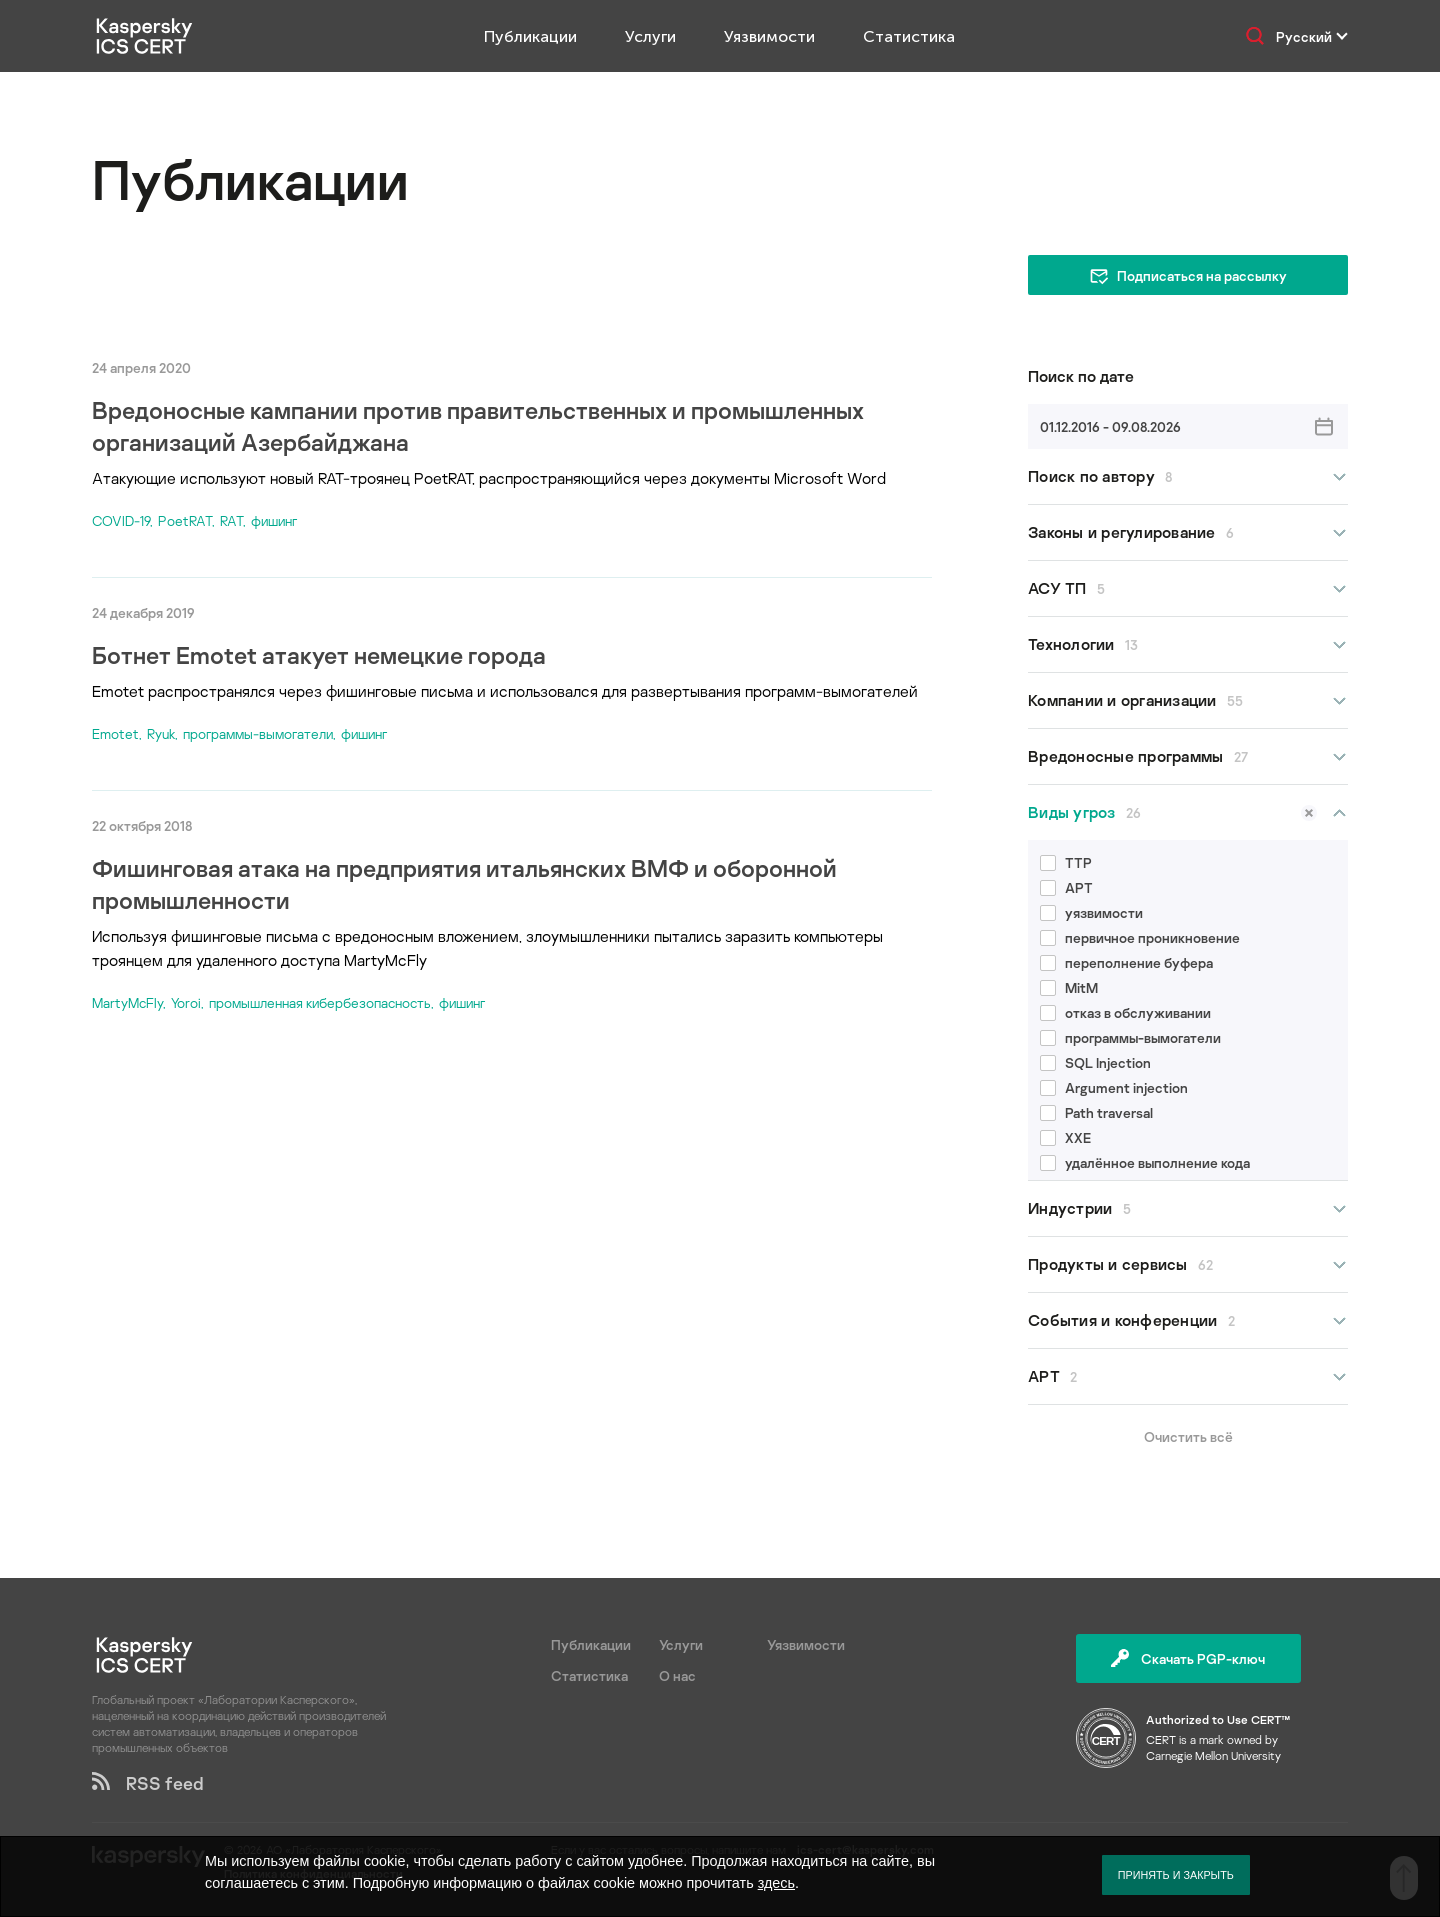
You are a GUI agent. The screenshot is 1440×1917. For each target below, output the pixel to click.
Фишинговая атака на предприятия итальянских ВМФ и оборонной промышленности (464, 883)
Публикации (530, 36)
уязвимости (1091, 912)
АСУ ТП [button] (1188, 588)
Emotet (115, 733)
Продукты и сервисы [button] (1188, 1264)
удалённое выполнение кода (1145, 1162)
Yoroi (186, 1002)
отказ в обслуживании (1125, 1012)
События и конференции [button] (1188, 1320)
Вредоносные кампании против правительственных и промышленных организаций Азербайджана (478, 425)
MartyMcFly (127, 1002)
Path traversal (1096, 1112)
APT (1066, 887)
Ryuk (161, 733)
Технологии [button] (1188, 644)
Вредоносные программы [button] (1188, 756)
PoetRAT (185, 520)
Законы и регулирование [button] (1188, 532)
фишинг (274, 520)
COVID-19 (121, 520)
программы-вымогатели (258, 733)
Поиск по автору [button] (1188, 476)
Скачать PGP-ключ (1188, 1658)
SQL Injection (1095, 1062)
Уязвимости (769, 36)
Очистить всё (1188, 1436)
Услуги (650, 36)
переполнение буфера (1126, 962)
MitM (1069, 987)
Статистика (909, 36)
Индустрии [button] (1188, 1208)
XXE (1065, 1137)
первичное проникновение (1140, 937)
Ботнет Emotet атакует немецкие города (319, 654)
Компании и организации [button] (1188, 700)
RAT (231, 520)
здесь (776, 1883)
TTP (1066, 862)
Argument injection (1114, 1087)
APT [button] (1188, 1376)
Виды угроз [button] (1188, 812)
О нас (677, 1675)
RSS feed (148, 1783)
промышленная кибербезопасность (320, 1002)
